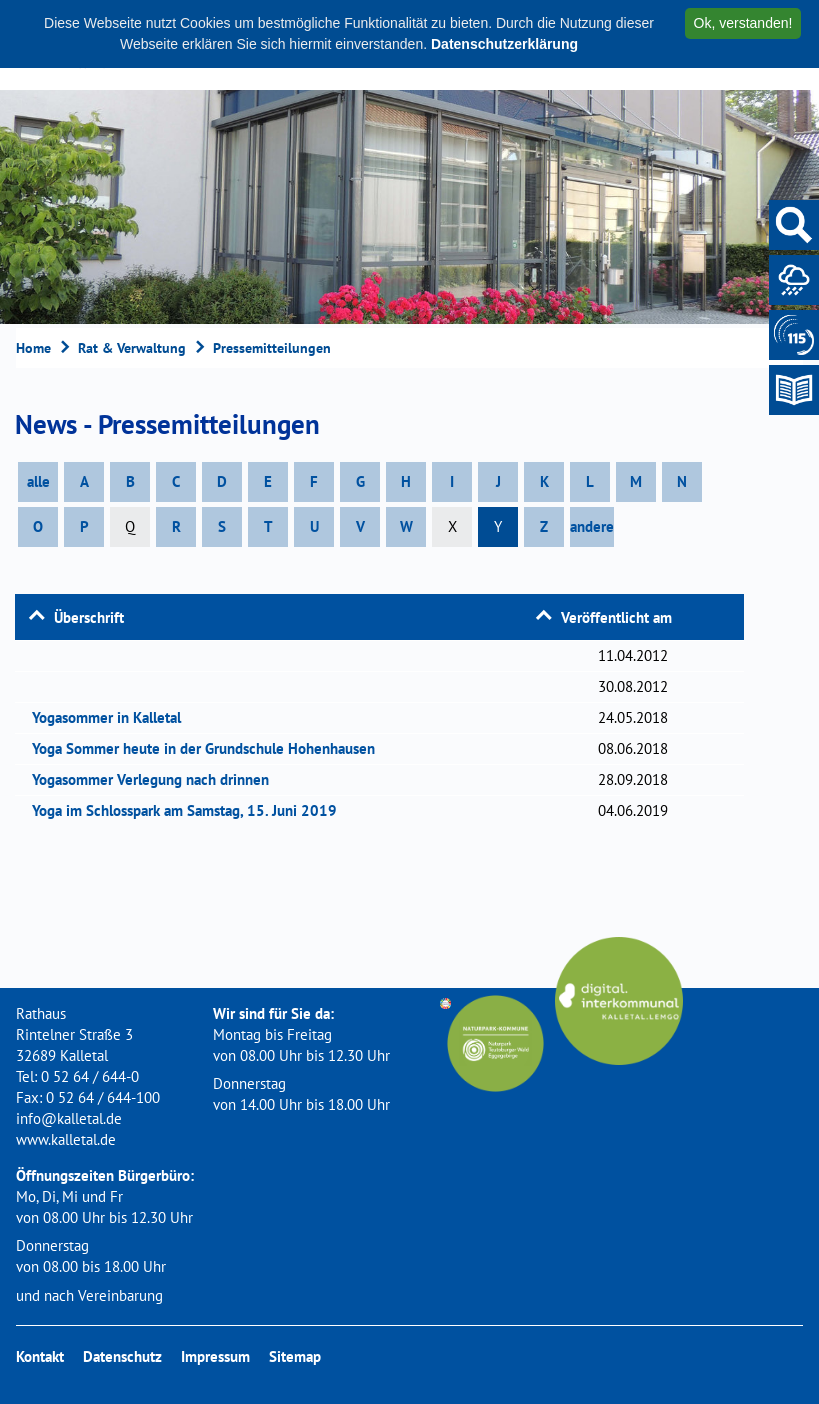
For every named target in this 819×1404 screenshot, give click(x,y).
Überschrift (89, 617)
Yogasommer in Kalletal (113, 717)
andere (592, 526)
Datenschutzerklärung (504, 44)
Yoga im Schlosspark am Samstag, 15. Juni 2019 (191, 810)
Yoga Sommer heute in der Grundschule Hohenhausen (210, 748)
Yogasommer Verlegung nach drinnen (157, 779)
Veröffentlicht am (616, 617)
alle (38, 481)
